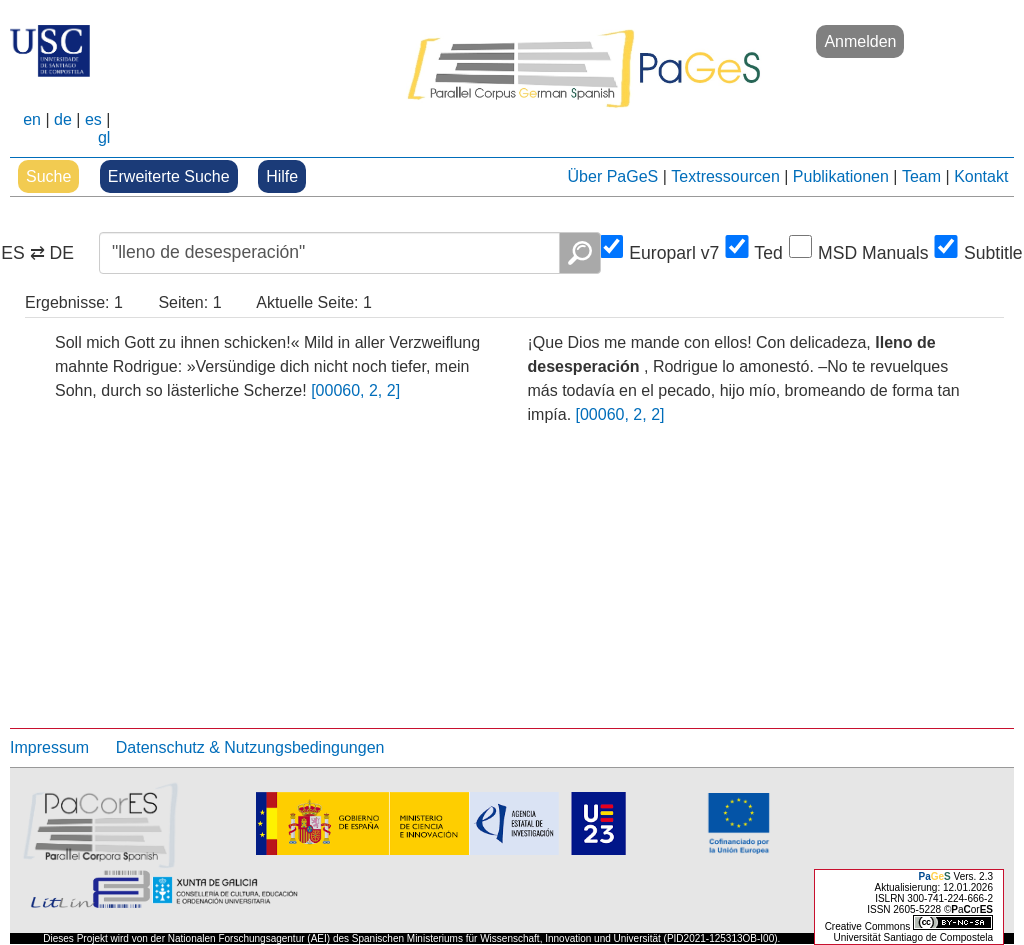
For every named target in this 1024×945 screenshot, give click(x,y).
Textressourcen (725, 176)
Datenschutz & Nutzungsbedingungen (250, 747)
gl (104, 137)
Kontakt (981, 176)
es (93, 119)
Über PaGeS (613, 176)
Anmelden (860, 41)
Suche (48, 176)
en (32, 119)
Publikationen (841, 176)
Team (921, 176)
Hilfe (282, 176)
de (63, 119)
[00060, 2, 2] (355, 390)
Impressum (49, 747)
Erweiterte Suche (169, 176)
